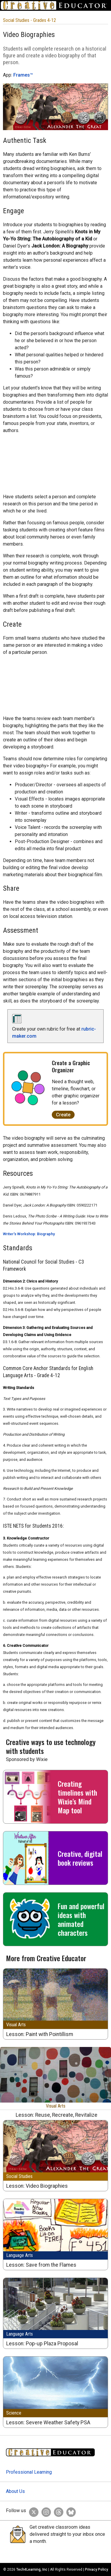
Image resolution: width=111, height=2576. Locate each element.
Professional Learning (29, 2472)
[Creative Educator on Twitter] (32, 2510)
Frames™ (23, 75)
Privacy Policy (96, 2569)
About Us (15, 2491)
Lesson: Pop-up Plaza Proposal (42, 2344)
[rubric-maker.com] (20, 1022)
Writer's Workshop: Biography (29, 1234)
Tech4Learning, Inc (31, 2569)
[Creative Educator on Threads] (57, 2510)
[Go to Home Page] (55, 5)
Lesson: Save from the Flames (41, 2265)
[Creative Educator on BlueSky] (69, 2510)
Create (63, 1115)
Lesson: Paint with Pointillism (39, 2034)
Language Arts (19, 2255)
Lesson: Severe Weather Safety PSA (48, 2422)
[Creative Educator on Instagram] (44, 2510)
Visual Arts (16, 2024)
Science (13, 2413)
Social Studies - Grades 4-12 (29, 20)
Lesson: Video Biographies (37, 2186)
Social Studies (19, 2176)
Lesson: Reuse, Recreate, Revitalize (56, 2115)
